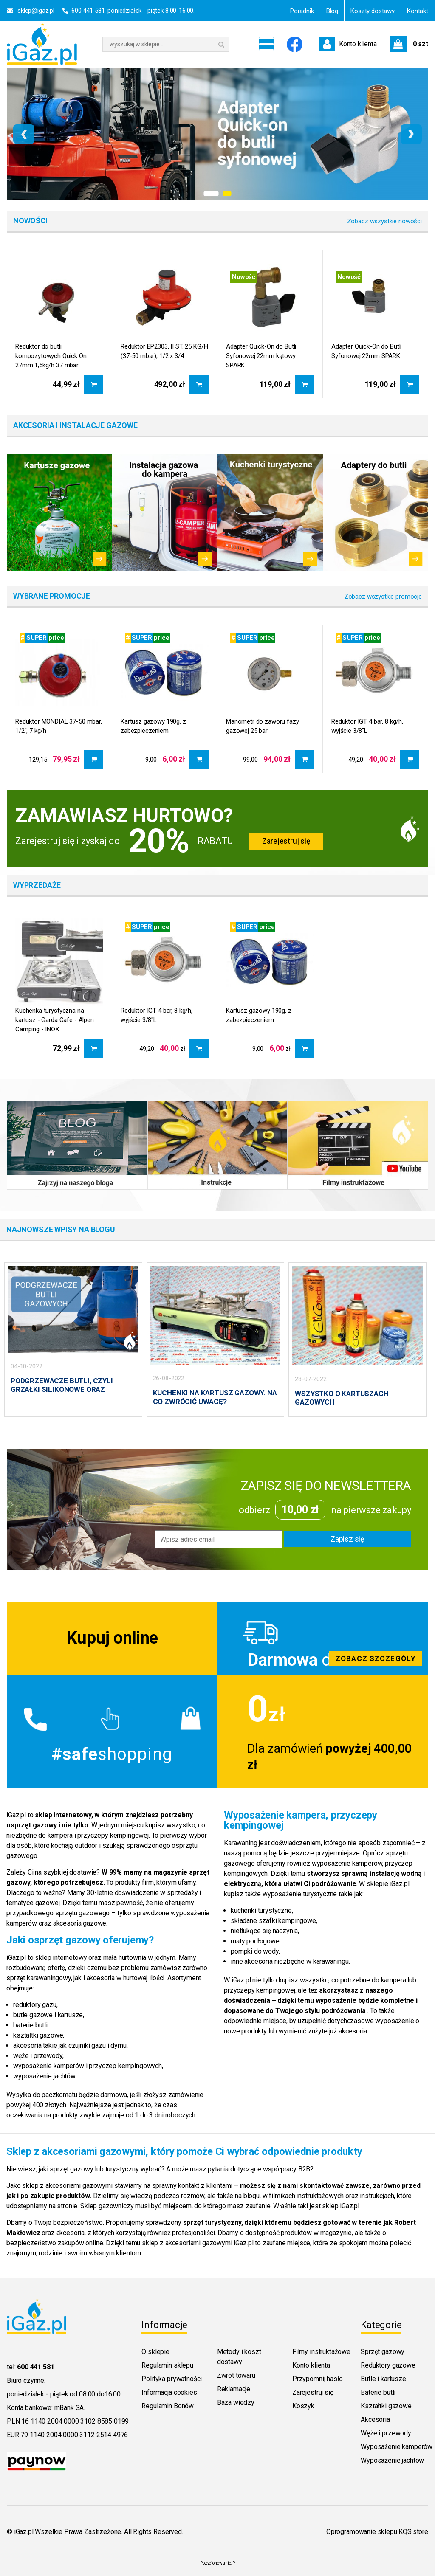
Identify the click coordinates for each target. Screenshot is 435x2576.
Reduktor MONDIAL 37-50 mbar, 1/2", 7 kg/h (58, 726)
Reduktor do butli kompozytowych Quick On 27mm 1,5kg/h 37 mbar (51, 356)
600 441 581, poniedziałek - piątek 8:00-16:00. (133, 10)
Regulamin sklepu (167, 2364)
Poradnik (302, 11)
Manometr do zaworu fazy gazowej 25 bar (262, 726)
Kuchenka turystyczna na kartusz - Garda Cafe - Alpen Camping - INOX (54, 1020)
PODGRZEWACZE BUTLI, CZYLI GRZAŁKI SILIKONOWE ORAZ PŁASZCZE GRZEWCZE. (62, 1389)
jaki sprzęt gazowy (66, 2168)
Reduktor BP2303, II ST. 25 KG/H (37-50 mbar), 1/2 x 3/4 (164, 351)
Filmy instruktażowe (321, 2351)
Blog (332, 11)
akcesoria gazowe (79, 1922)
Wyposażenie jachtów (392, 2459)
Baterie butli (378, 2391)
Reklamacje (233, 2388)
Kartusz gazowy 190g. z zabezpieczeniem (153, 726)
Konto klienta (311, 2364)
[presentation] (23, 134)
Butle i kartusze (383, 2378)
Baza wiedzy (235, 2402)
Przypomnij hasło (317, 2378)
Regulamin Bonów (167, 2405)
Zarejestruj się (286, 840)
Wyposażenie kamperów (396, 2446)
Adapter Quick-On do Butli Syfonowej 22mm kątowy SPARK (261, 356)
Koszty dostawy (372, 11)
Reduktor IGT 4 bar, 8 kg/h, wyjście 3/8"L (367, 726)
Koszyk (303, 2405)
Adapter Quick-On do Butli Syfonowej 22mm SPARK (366, 351)
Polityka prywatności (171, 2378)
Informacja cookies (169, 2391)
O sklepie (155, 2351)
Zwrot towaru (236, 2374)
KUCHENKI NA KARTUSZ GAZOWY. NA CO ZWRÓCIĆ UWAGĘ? (215, 1396)
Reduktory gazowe (388, 2364)
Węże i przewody (386, 2432)
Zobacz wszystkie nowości (384, 221)
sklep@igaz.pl (35, 10)
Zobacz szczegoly (323, 1637)
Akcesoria (375, 2419)
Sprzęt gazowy (382, 2351)
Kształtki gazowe (386, 2405)
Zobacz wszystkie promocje (383, 596)
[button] (211, 193)
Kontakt (417, 11)
